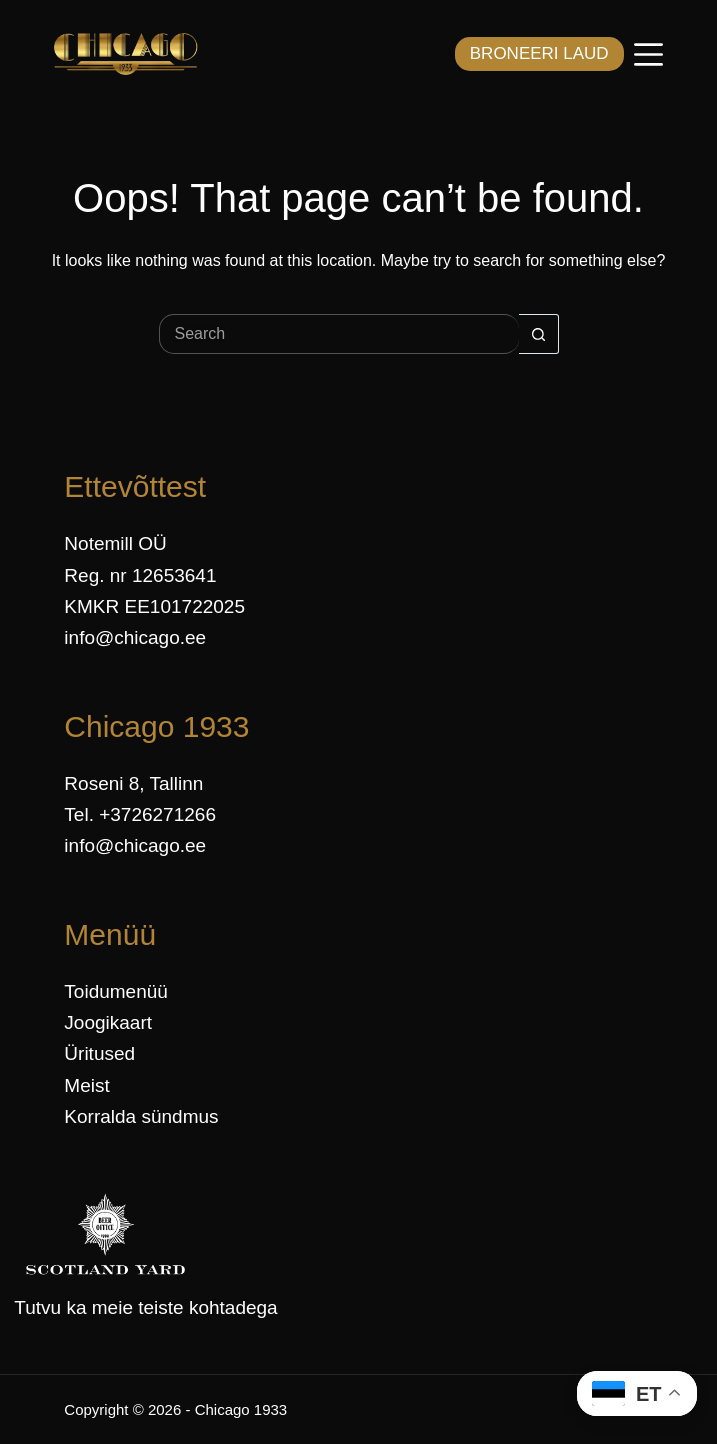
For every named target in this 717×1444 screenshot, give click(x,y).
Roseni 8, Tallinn (133, 783)
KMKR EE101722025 (154, 606)
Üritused (99, 1053)
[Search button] (539, 334)
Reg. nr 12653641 (140, 575)
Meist (86, 1085)
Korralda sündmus (141, 1116)
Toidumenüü (116, 991)
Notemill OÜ (115, 543)
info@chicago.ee (135, 637)
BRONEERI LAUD (539, 53)
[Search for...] (339, 334)
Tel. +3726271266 (140, 814)
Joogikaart (108, 1022)
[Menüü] (648, 54)
